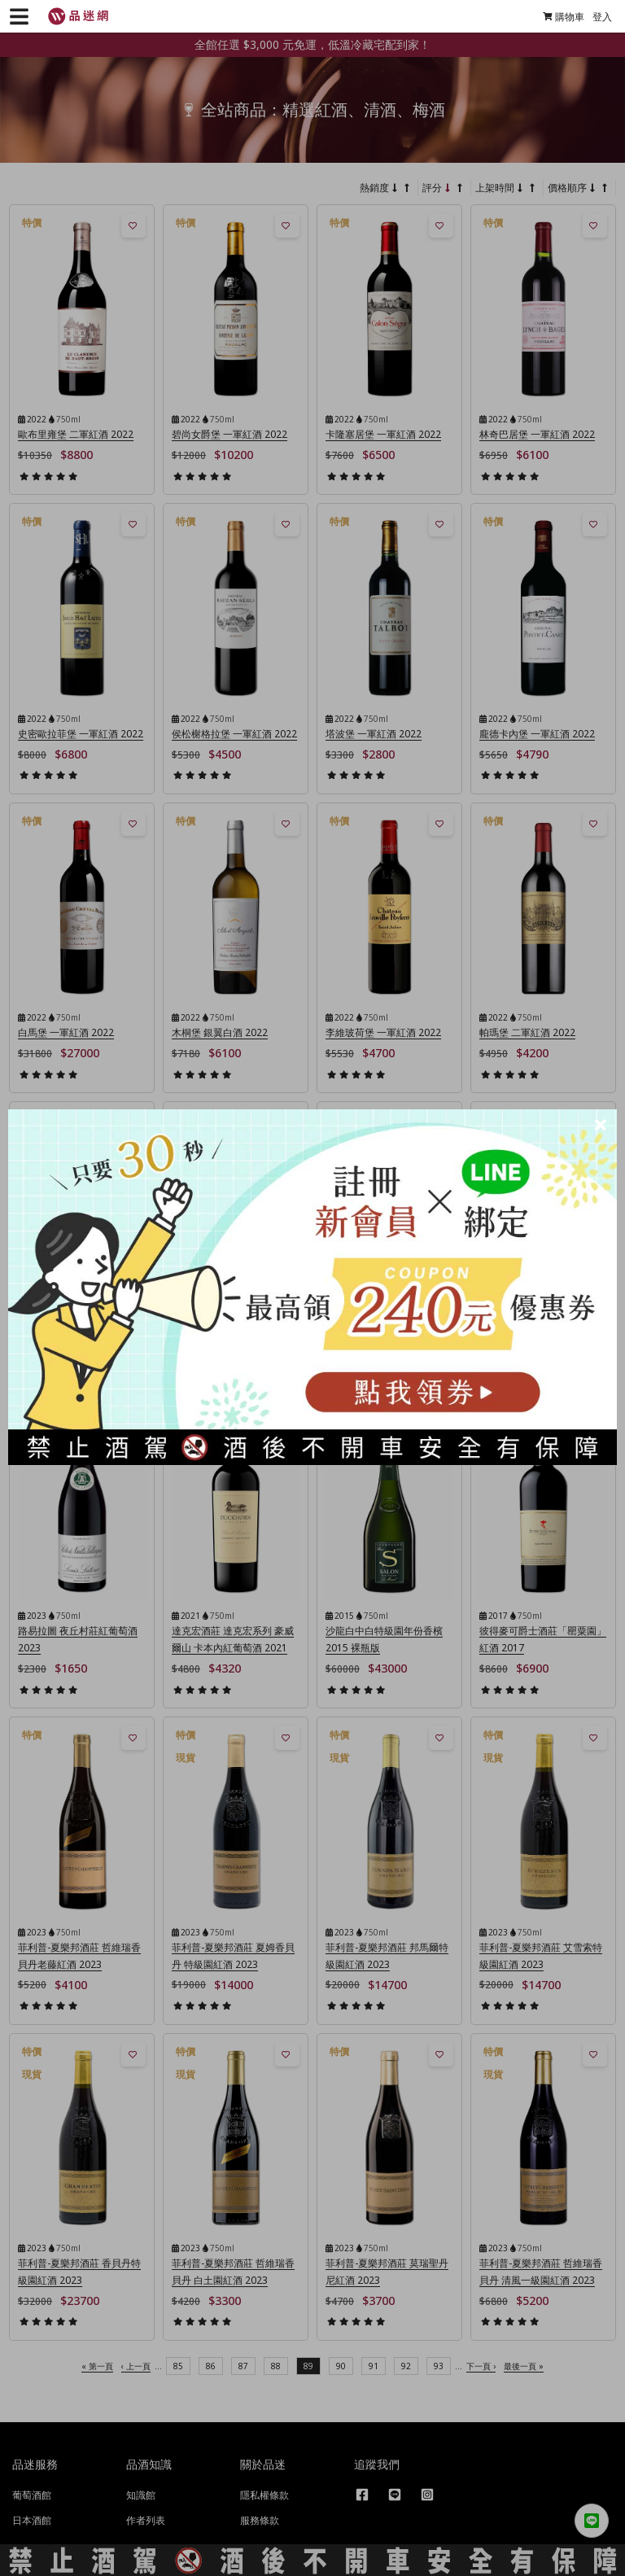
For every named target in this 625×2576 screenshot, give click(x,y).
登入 (595, 17)
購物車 (556, 17)
